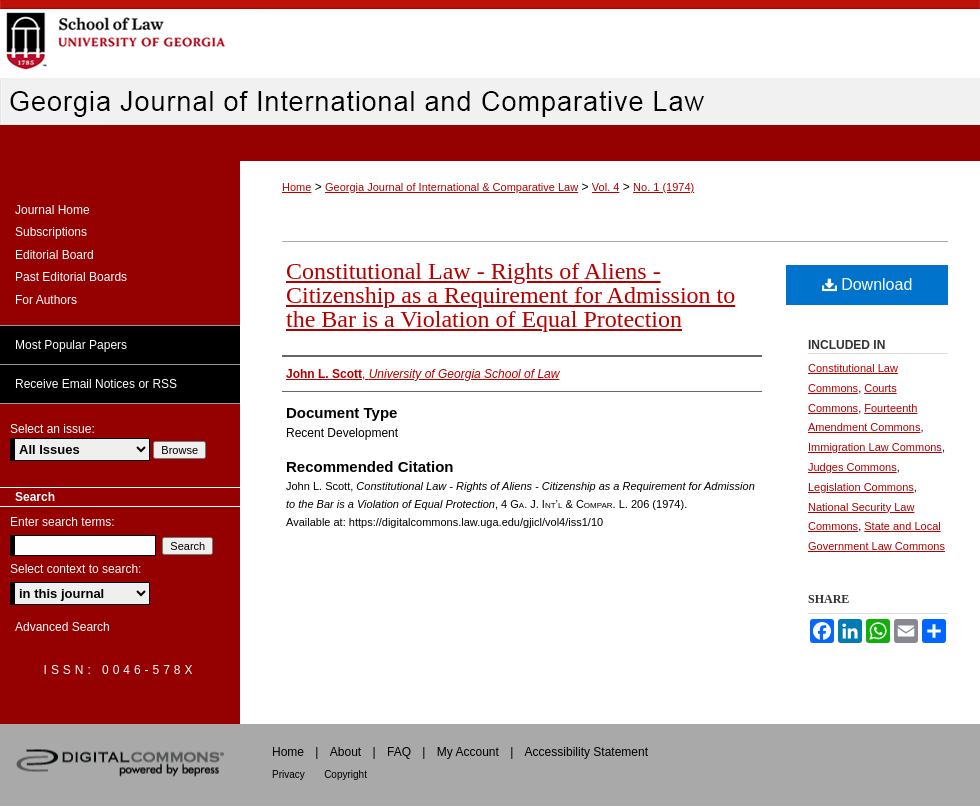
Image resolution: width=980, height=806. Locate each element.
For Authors (46, 300)
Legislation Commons (861, 487)
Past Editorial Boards (71, 277)
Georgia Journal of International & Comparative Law (451, 187)
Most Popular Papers (71, 345)
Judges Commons (852, 467)
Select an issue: (52, 429)
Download (867, 284)
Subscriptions (51, 232)
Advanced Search (62, 627)
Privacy (288, 774)
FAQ (399, 752)
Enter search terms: (62, 522)
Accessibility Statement (586, 752)
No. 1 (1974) (663, 187)
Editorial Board (54, 255)
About (345, 752)
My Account (468, 752)
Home (296, 187)
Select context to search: (75, 569)
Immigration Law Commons (875, 447)
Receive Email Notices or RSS (96, 384)
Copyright (345, 774)
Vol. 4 (606, 187)
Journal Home (52, 210)
